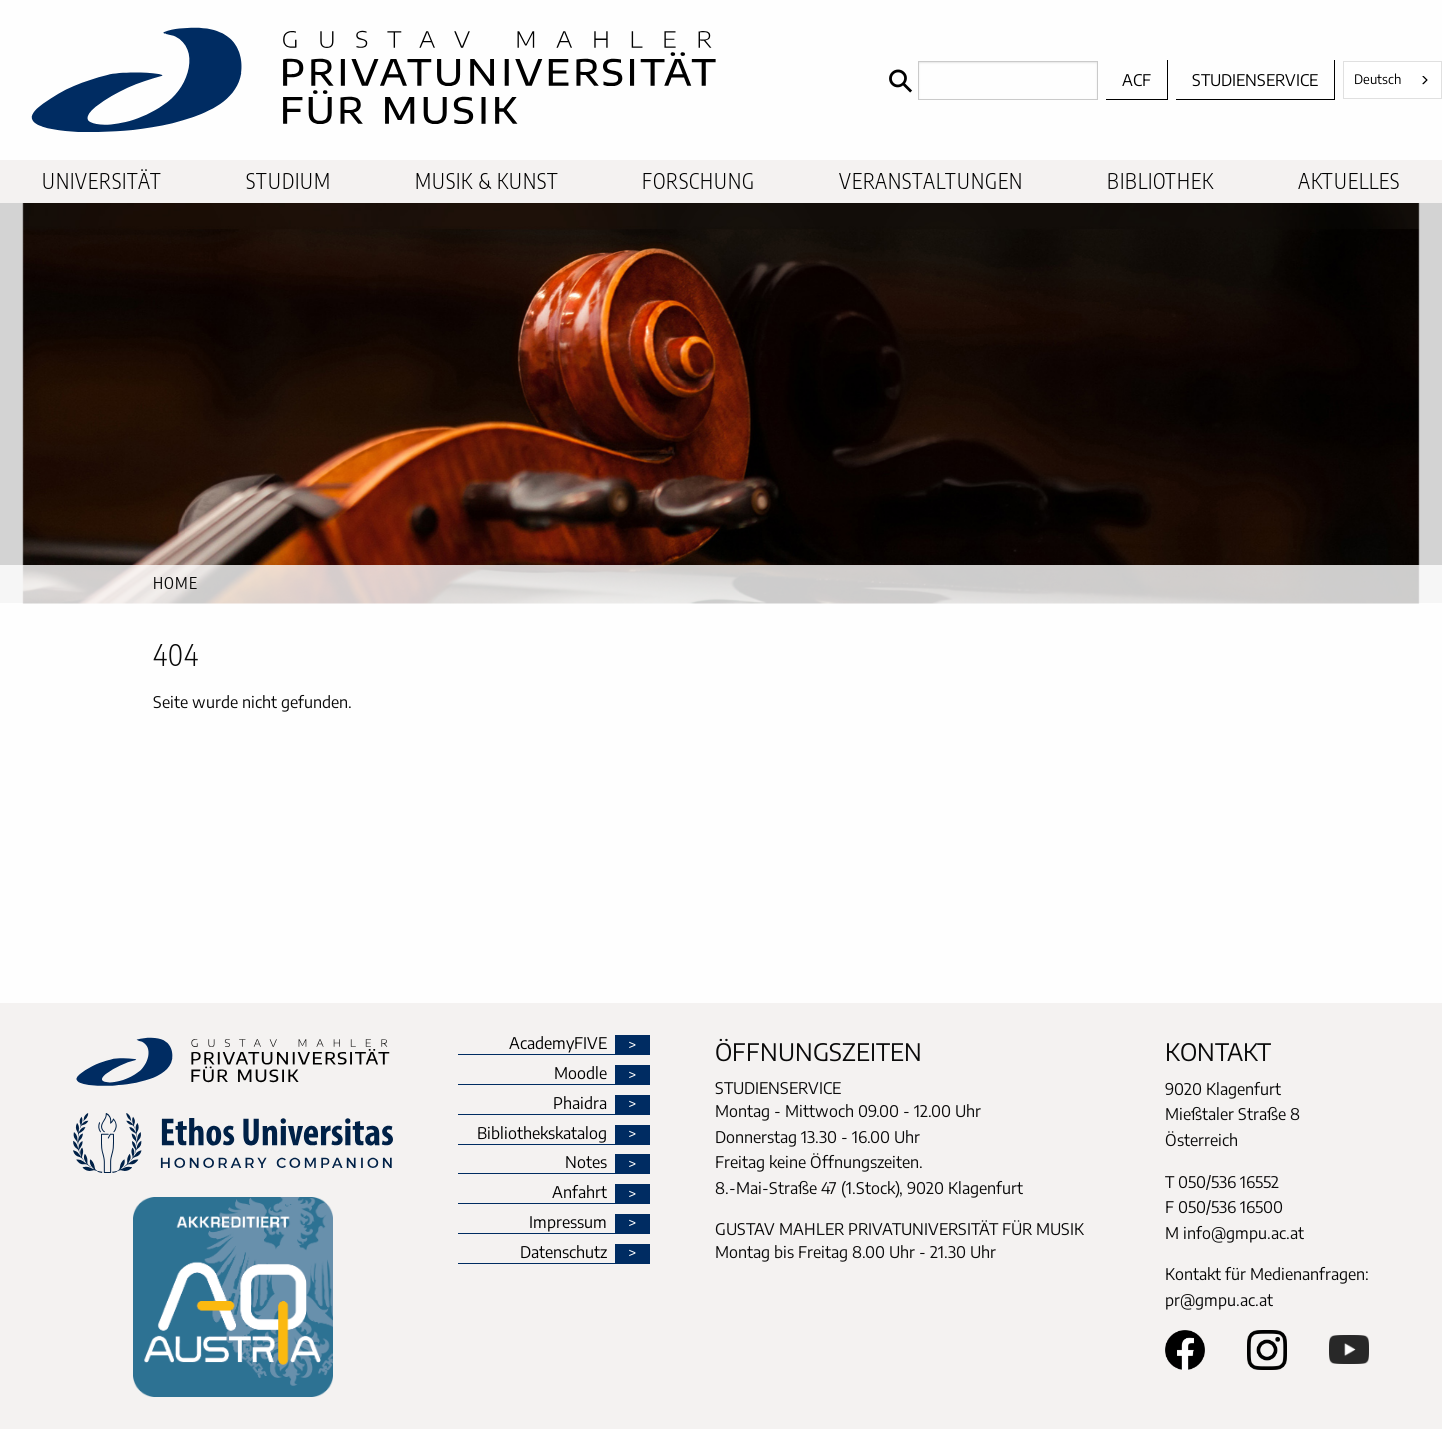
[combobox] (1392, 80)
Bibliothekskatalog (542, 1134)
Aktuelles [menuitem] (1349, 181)
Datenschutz (563, 1253)
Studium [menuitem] (288, 181)
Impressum (568, 1223)
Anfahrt (579, 1193)
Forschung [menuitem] (698, 181)
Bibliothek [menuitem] (1160, 181)
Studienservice (1255, 80)
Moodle (580, 1074)
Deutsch (1377, 79)
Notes (586, 1163)
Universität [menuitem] (102, 181)
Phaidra (580, 1104)
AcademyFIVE (558, 1044)
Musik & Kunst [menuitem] (487, 181)
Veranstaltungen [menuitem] (931, 181)
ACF (1136, 80)
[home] (439, 80)
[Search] (988, 80)
